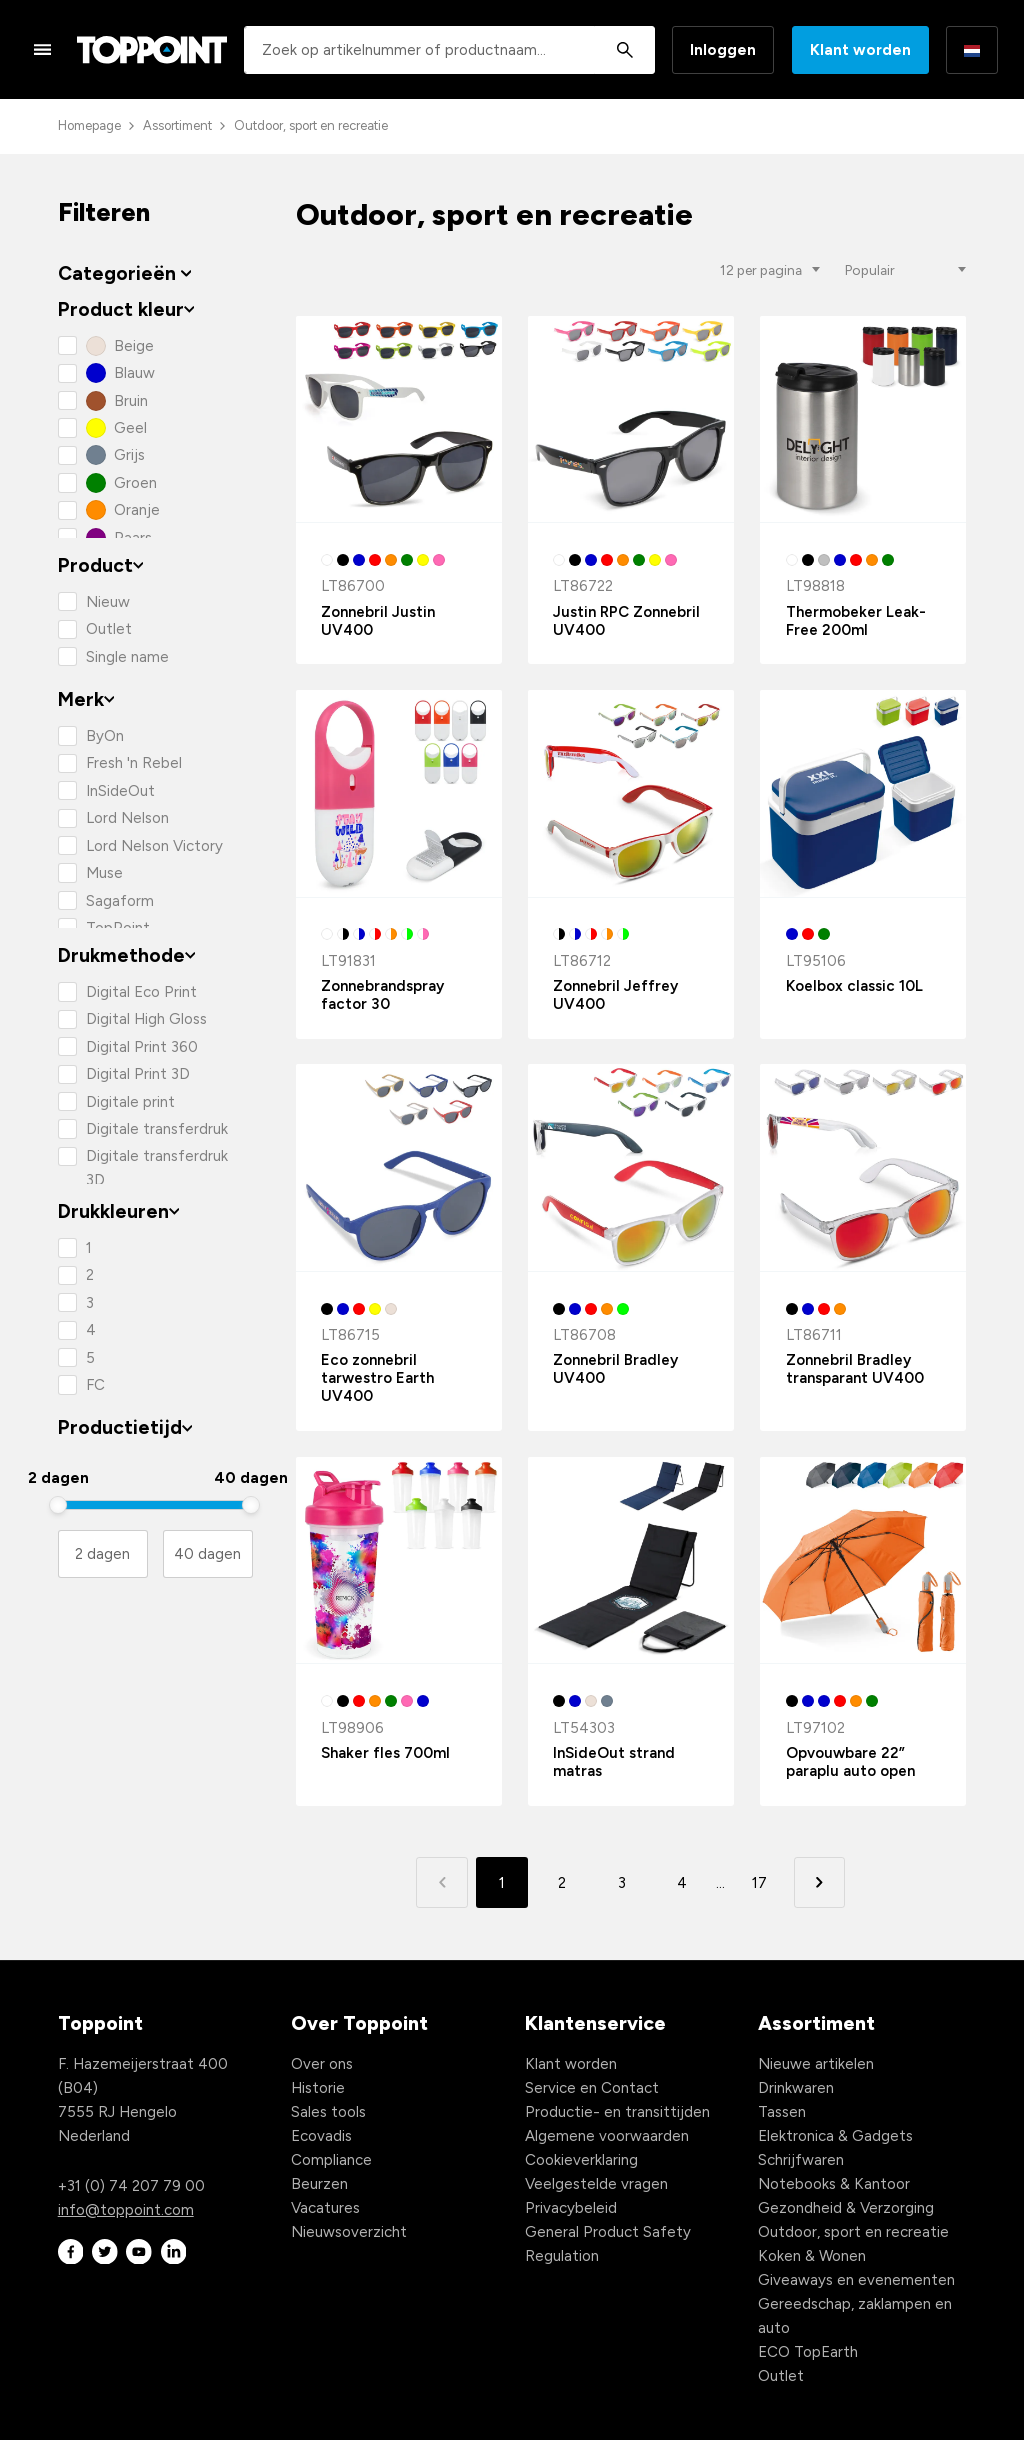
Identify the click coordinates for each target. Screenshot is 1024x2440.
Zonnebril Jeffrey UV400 (615, 995)
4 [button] (682, 1883)
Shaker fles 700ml (385, 1753)
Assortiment (177, 125)
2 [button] (562, 1883)
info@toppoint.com (126, 2210)
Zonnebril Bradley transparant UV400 (855, 1369)
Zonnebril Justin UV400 (378, 621)
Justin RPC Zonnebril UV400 (626, 621)
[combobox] (449, 50)
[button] (819, 1882)
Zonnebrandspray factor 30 (382, 995)
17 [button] (759, 1883)
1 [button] (502, 1883)
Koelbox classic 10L (854, 986)
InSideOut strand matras (614, 1762)
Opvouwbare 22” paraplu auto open (850, 1762)
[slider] (59, 1505)
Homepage (89, 125)
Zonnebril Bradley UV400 (615, 1369)
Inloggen (723, 50)
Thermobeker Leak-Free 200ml (856, 621)
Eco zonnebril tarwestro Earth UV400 (377, 1378)
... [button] (720, 1883)
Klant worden (860, 50)
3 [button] (622, 1883)
